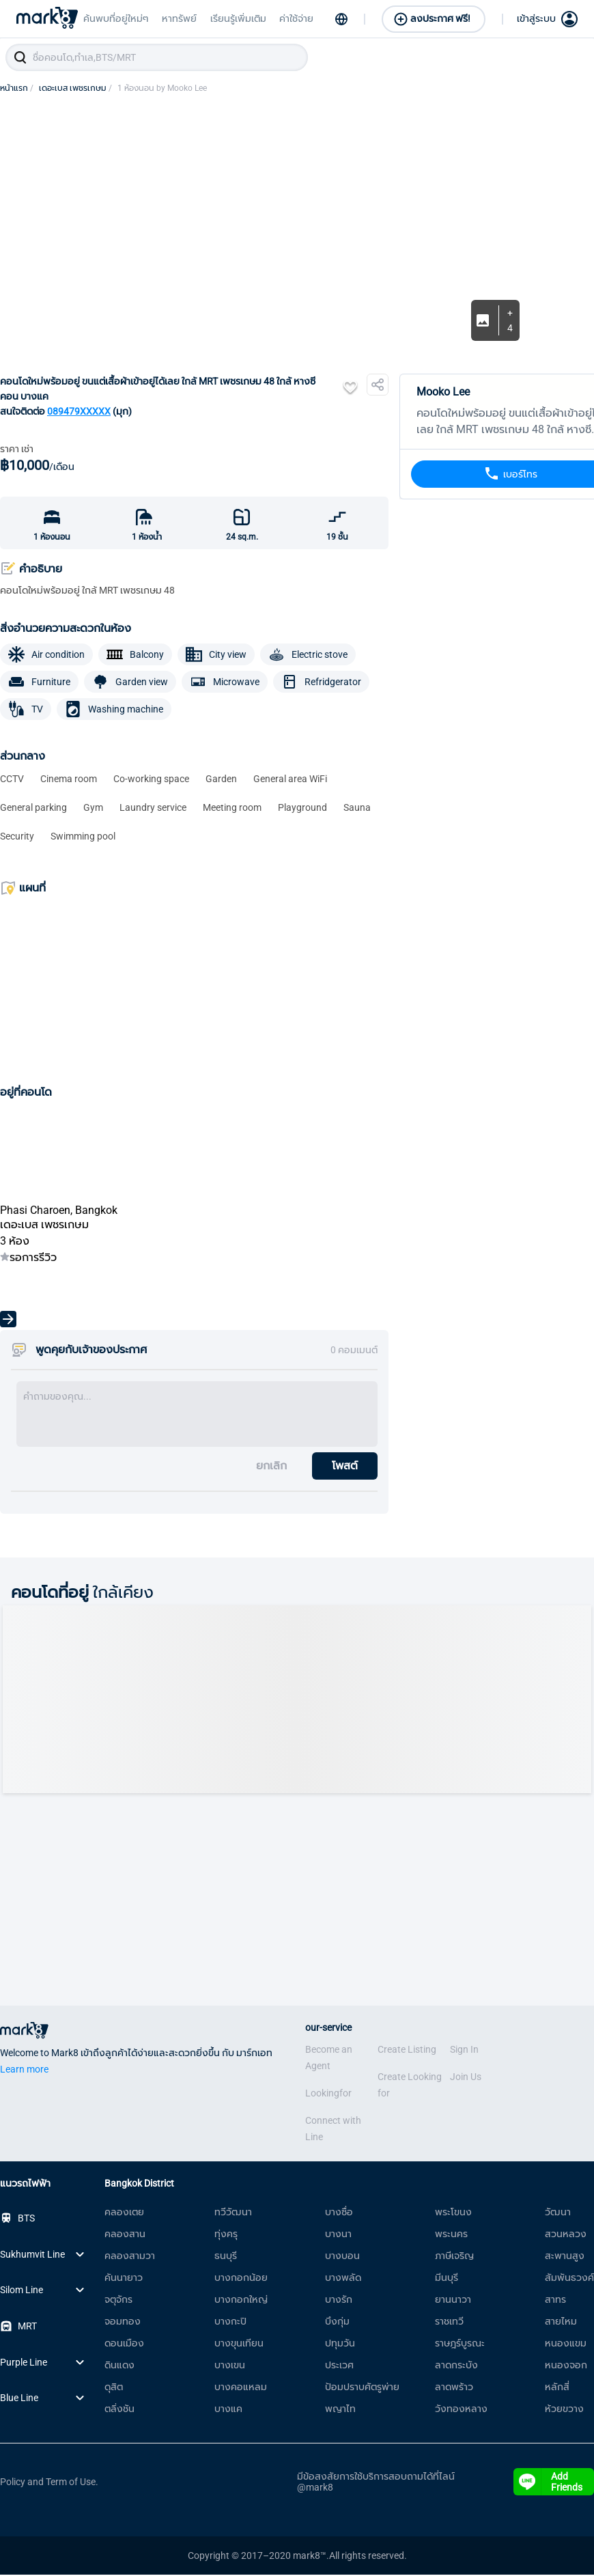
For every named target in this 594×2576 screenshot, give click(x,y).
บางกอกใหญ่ (241, 2300)
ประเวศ (339, 2366)
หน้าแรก (16, 89)
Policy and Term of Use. (49, 2483)
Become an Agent (328, 2059)
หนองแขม (565, 2344)
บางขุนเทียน (239, 2344)
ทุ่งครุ (226, 2235)
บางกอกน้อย (241, 2278)
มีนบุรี (446, 2278)
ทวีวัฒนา (233, 2213)
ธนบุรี (225, 2257)
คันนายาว (123, 2278)
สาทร (555, 2300)
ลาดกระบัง (456, 2366)
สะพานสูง (564, 2257)
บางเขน (229, 2366)
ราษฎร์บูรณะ (460, 2344)
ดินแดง (119, 2366)
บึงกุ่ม (337, 2322)
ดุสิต (113, 2388)
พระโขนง (453, 2213)
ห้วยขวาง (564, 2410)
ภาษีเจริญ (454, 2257)
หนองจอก (566, 2366)
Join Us (465, 2078)
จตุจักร (118, 2300)
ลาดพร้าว (454, 2388)
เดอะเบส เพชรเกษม (75, 89)
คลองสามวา (129, 2257)
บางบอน (342, 2257)
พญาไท (340, 2410)
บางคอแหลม (240, 2388)
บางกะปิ (230, 2322)
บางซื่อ (339, 2213)
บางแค (228, 2410)
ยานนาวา (453, 2300)
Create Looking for (410, 2086)
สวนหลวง (565, 2235)
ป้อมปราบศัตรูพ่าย (362, 2388)
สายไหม (561, 2322)
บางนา (338, 2235)
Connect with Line (333, 2130)
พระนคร (451, 2235)
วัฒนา (558, 2213)
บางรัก (338, 2300)
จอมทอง (122, 2322)
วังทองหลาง (461, 2410)
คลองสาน (124, 2235)
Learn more (24, 2070)
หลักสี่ (557, 2388)
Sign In (464, 2050)
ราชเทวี (449, 2322)
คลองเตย (124, 2213)
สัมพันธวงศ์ (569, 2278)
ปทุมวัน (340, 2344)
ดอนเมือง (124, 2344)
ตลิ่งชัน (119, 2410)
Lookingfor (328, 2094)
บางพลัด (343, 2278)
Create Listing (407, 2050)
